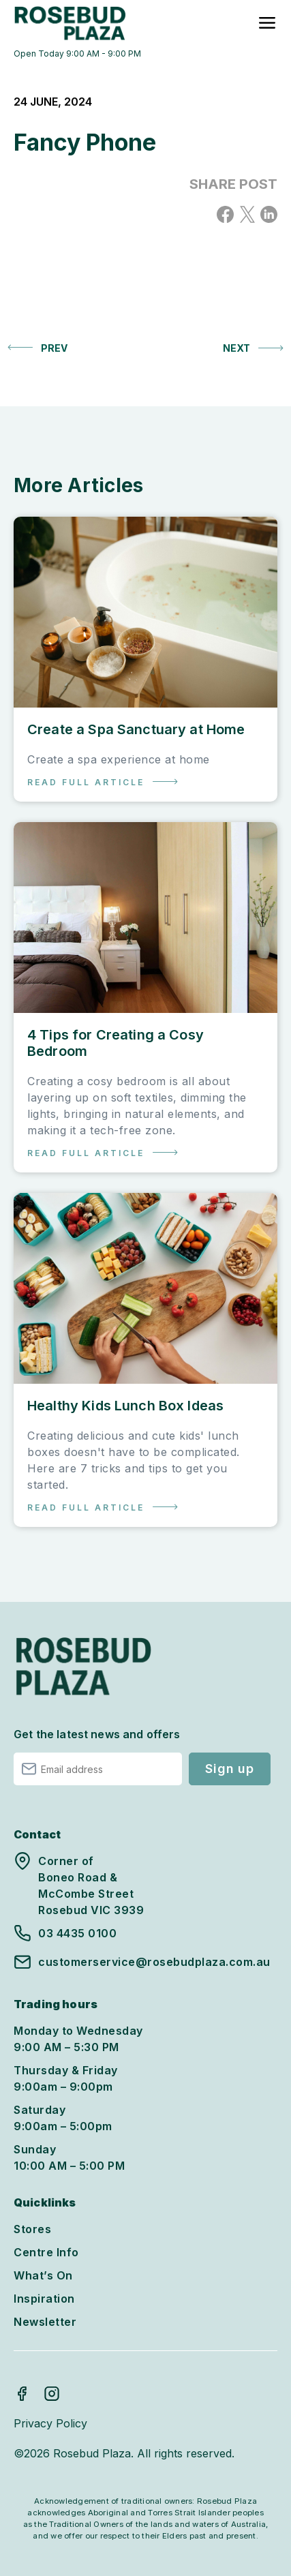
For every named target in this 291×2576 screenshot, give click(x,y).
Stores (32, 2229)
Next (236, 348)
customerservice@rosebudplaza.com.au (154, 1962)
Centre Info (46, 2252)
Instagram (52, 2393)
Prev (54, 348)
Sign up (229, 1768)
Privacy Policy (50, 2423)
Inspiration (44, 2298)
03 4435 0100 (77, 1933)
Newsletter (45, 2322)
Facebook (22, 2393)
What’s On (43, 2275)
